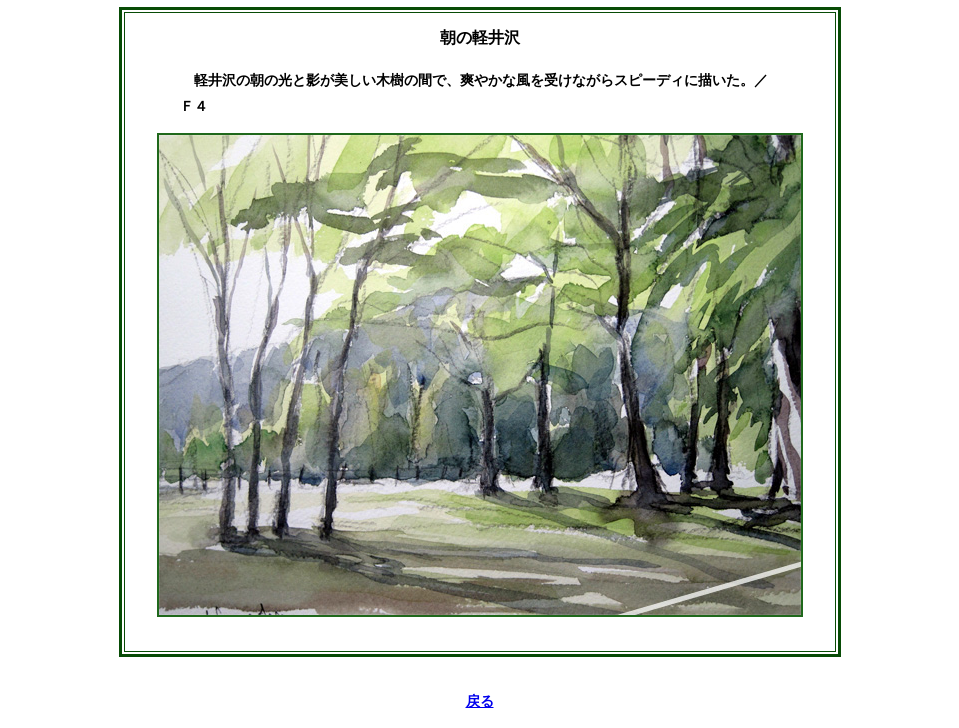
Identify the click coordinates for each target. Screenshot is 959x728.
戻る (480, 701)
